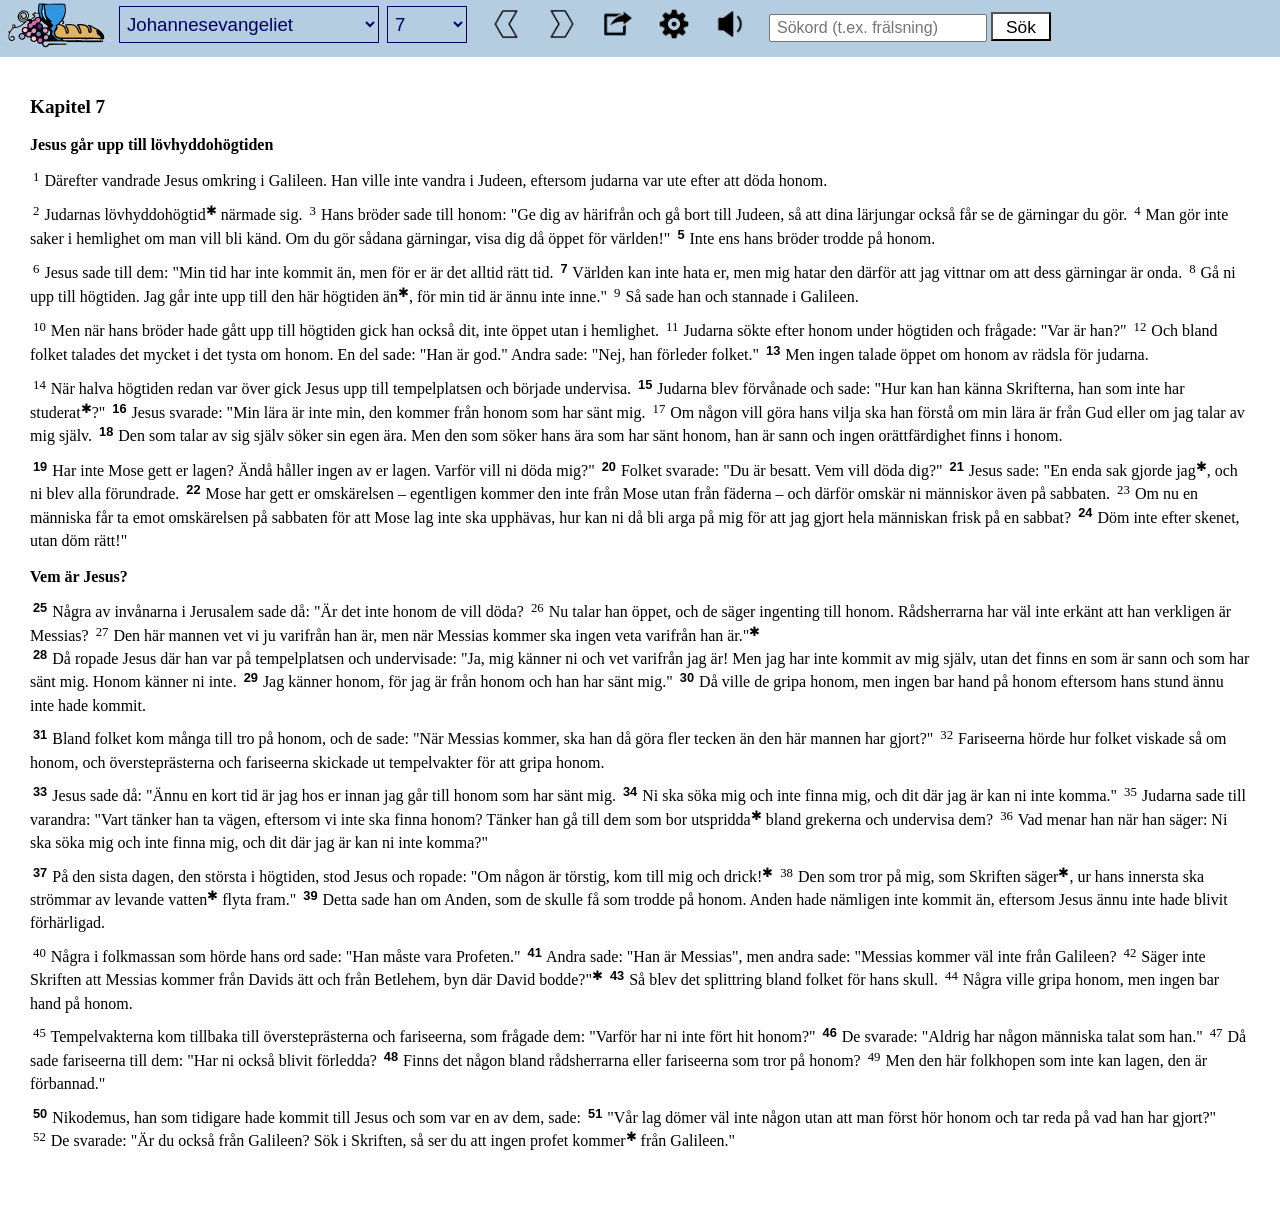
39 (310, 895)
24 (1085, 512)
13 (773, 350)
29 (251, 677)
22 (193, 489)
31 (40, 734)
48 (391, 1056)
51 (595, 1113)
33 (40, 791)
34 (630, 791)
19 (40, 466)
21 (957, 466)
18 (106, 431)
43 (617, 975)
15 (645, 384)
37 (40, 872)
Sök (1021, 27)
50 (40, 1113)
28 (40, 654)
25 (40, 607)
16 (119, 408)
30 (687, 677)
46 (830, 1032)
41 (535, 952)
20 (609, 466)
